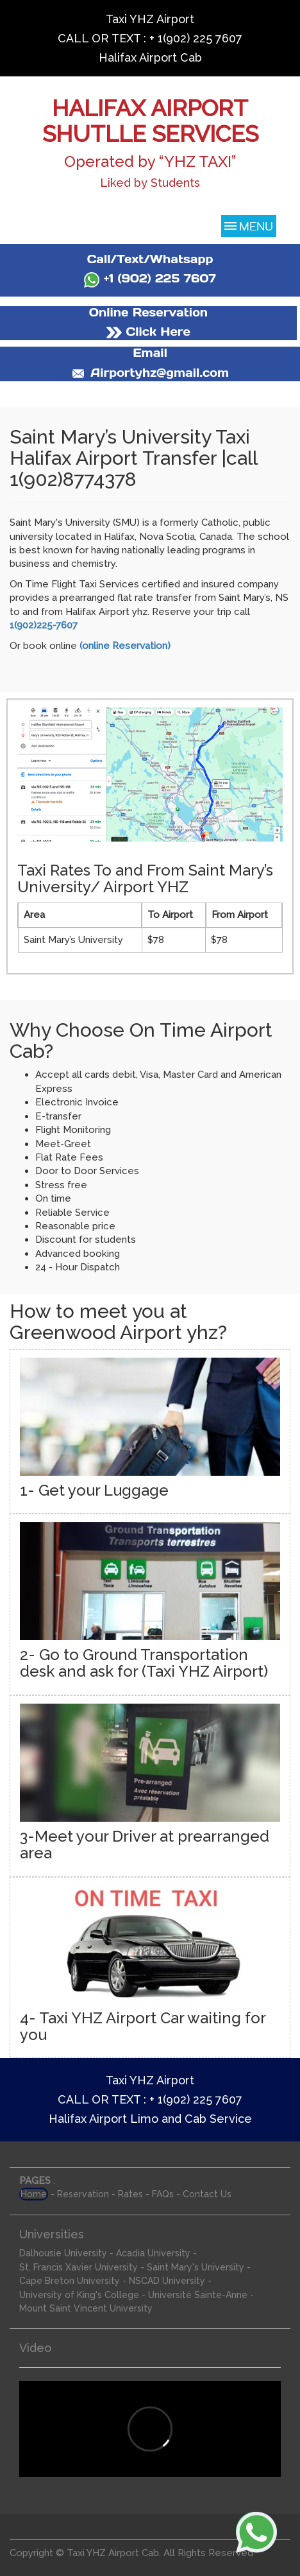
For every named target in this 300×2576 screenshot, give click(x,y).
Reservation (83, 2194)
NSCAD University (167, 2281)
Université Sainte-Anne (197, 2295)
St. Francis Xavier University (78, 2267)
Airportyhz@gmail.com (150, 372)
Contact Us (207, 2194)
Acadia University (153, 2253)
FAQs (163, 2194)
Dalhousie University (63, 2253)
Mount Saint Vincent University (86, 2308)
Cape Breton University (69, 2281)
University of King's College (79, 2295)
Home (34, 2194)
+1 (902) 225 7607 (149, 278)
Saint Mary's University (195, 2267)
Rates (130, 2194)
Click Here (148, 331)
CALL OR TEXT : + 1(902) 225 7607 (150, 38)
